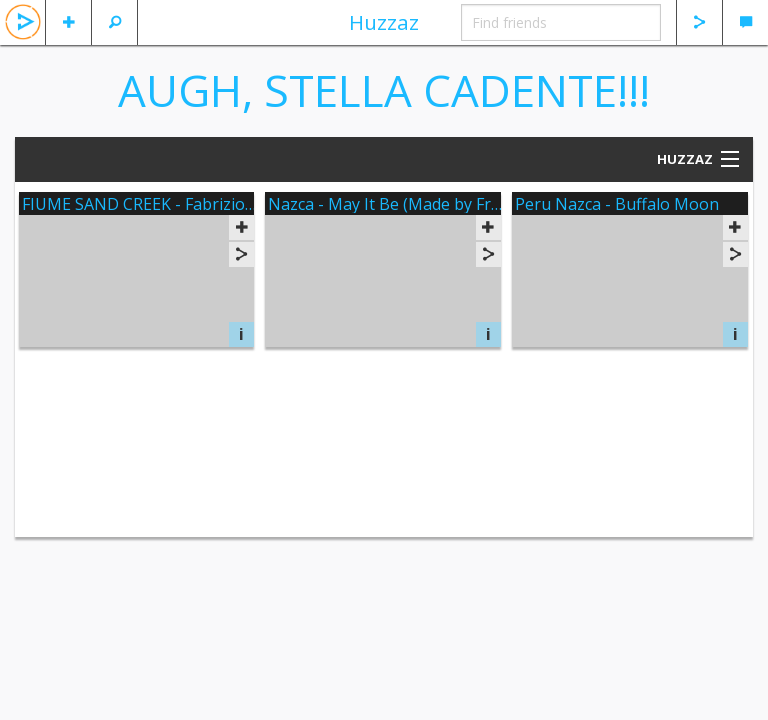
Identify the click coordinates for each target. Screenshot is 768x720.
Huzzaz (384, 22)
